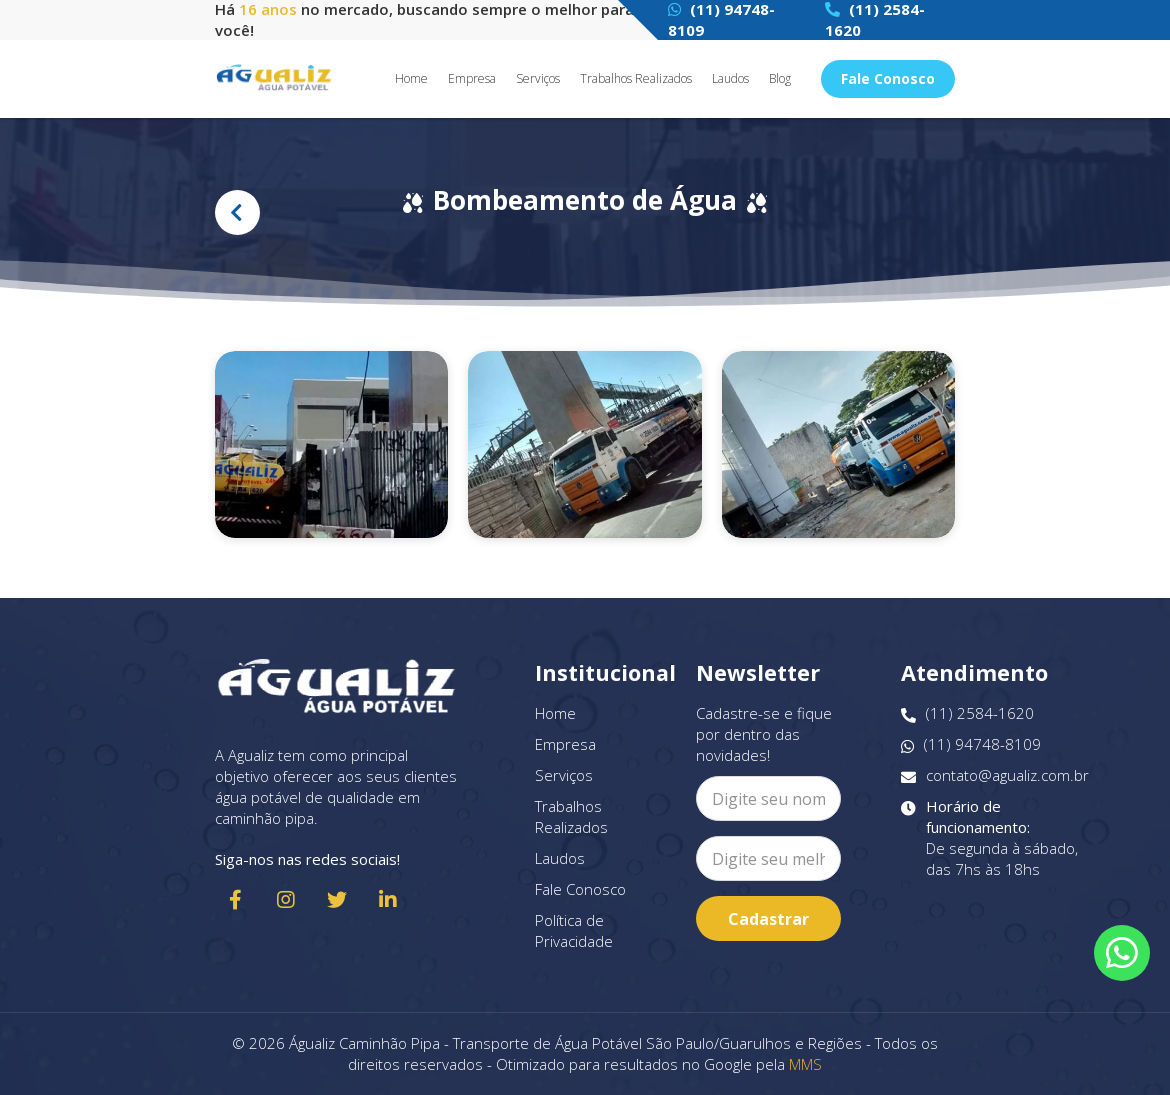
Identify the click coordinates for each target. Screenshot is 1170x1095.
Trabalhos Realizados (636, 79)
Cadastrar (768, 919)
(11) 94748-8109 (971, 744)
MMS (805, 1064)
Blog (780, 79)
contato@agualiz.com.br (995, 775)
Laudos (730, 79)
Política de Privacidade (574, 930)
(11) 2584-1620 (967, 713)
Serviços (538, 79)
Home (411, 79)
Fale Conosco (888, 78)
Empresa (472, 79)
